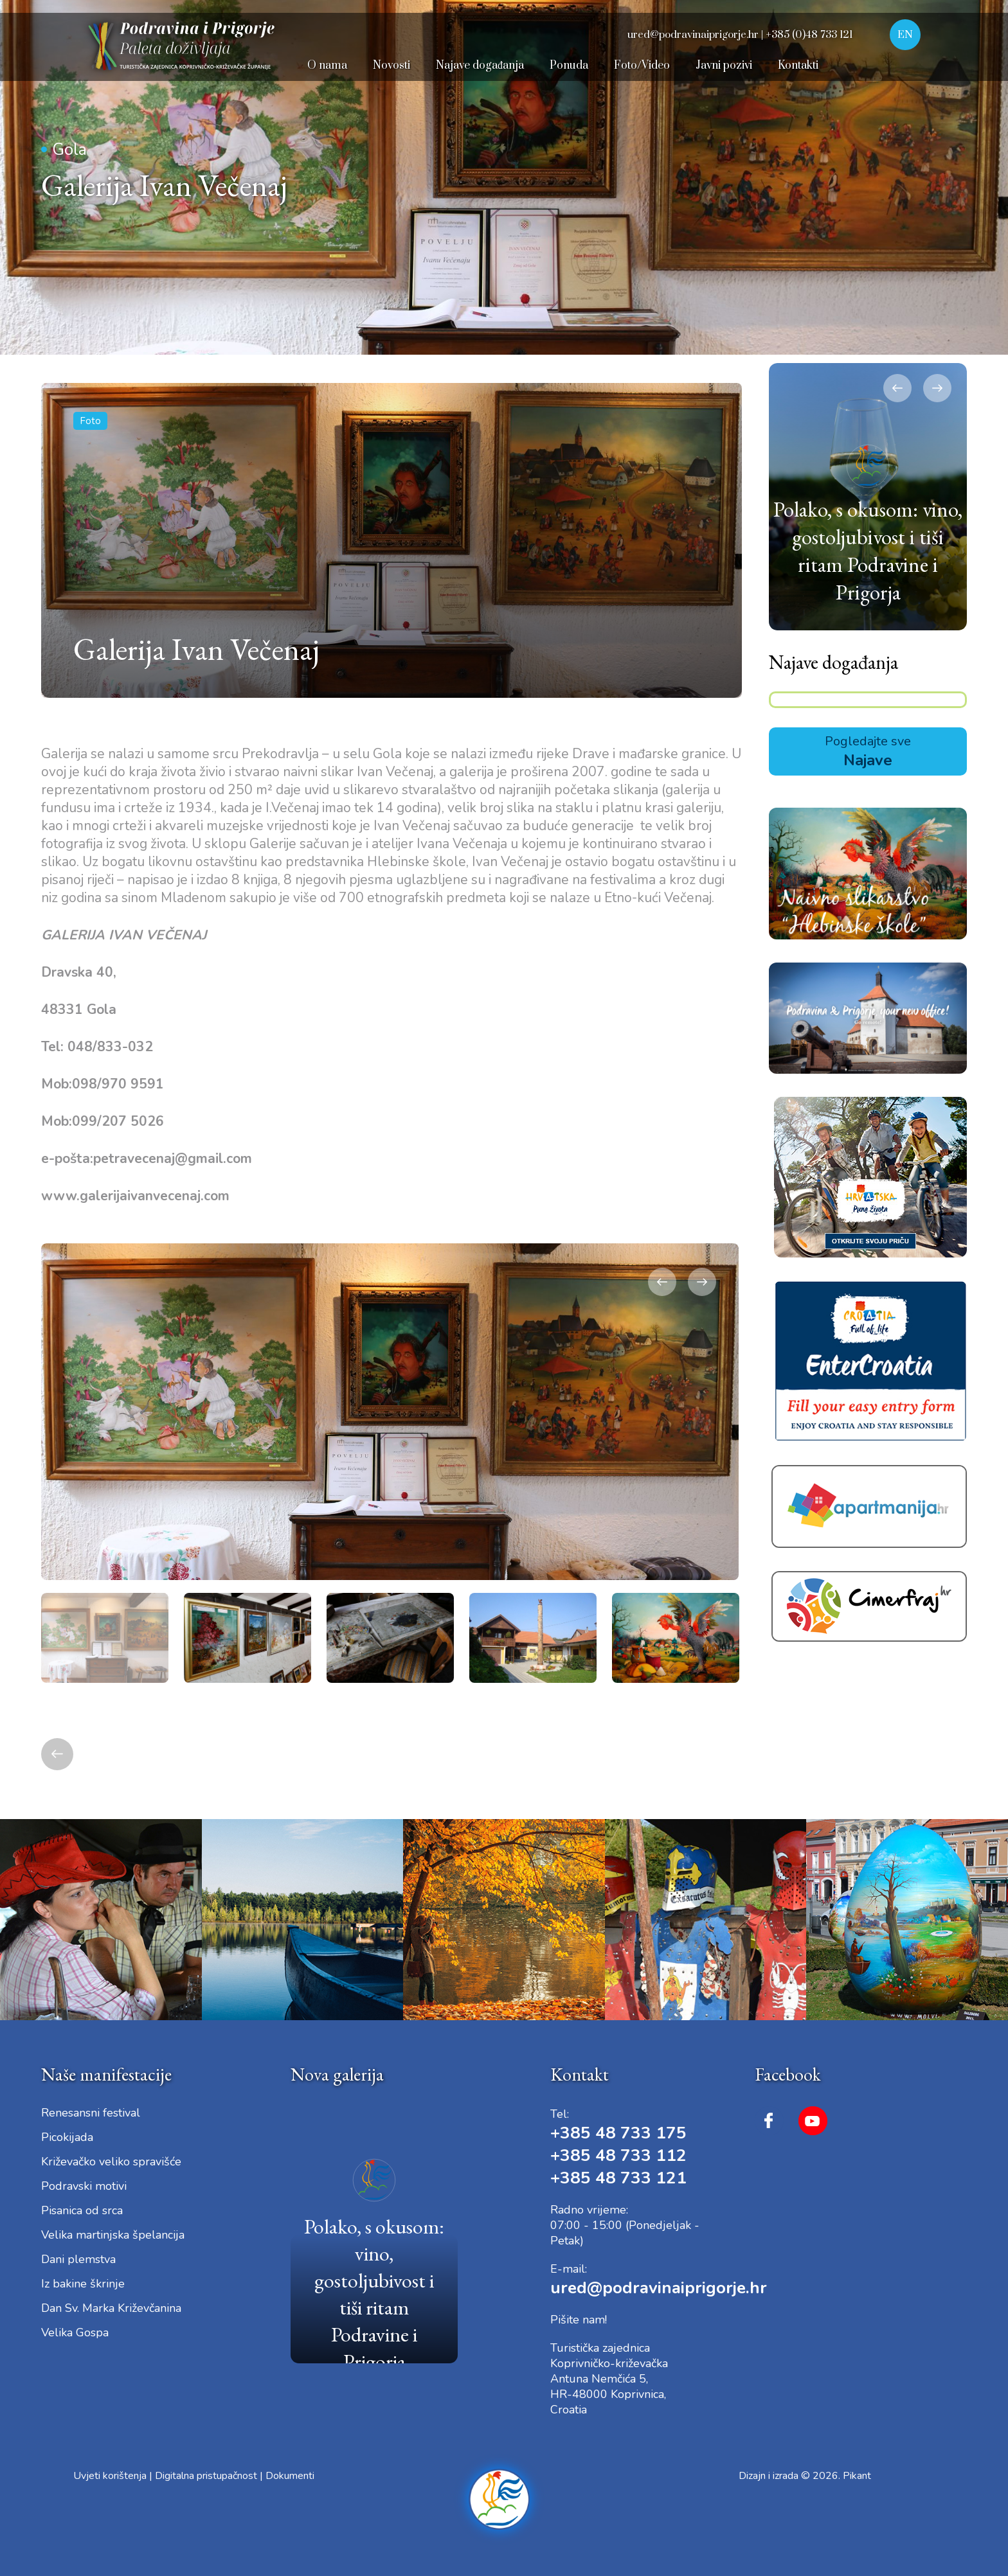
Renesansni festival (90, 2112)
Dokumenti (290, 2476)
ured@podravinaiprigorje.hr (658, 2288)
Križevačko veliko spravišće (111, 2161)
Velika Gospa (75, 2332)
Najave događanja (833, 662)
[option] (390, 1411)
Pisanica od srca (82, 2210)
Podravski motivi (84, 2186)
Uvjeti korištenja (110, 2476)
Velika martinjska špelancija (112, 2234)
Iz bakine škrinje (83, 2283)
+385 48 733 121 (618, 2178)
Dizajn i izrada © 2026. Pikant (805, 2476)
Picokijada (67, 2137)
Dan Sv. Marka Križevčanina (111, 2308)
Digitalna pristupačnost (206, 2476)
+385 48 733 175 (618, 2133)
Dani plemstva (78, 2259)
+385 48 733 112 (618, 2155)
